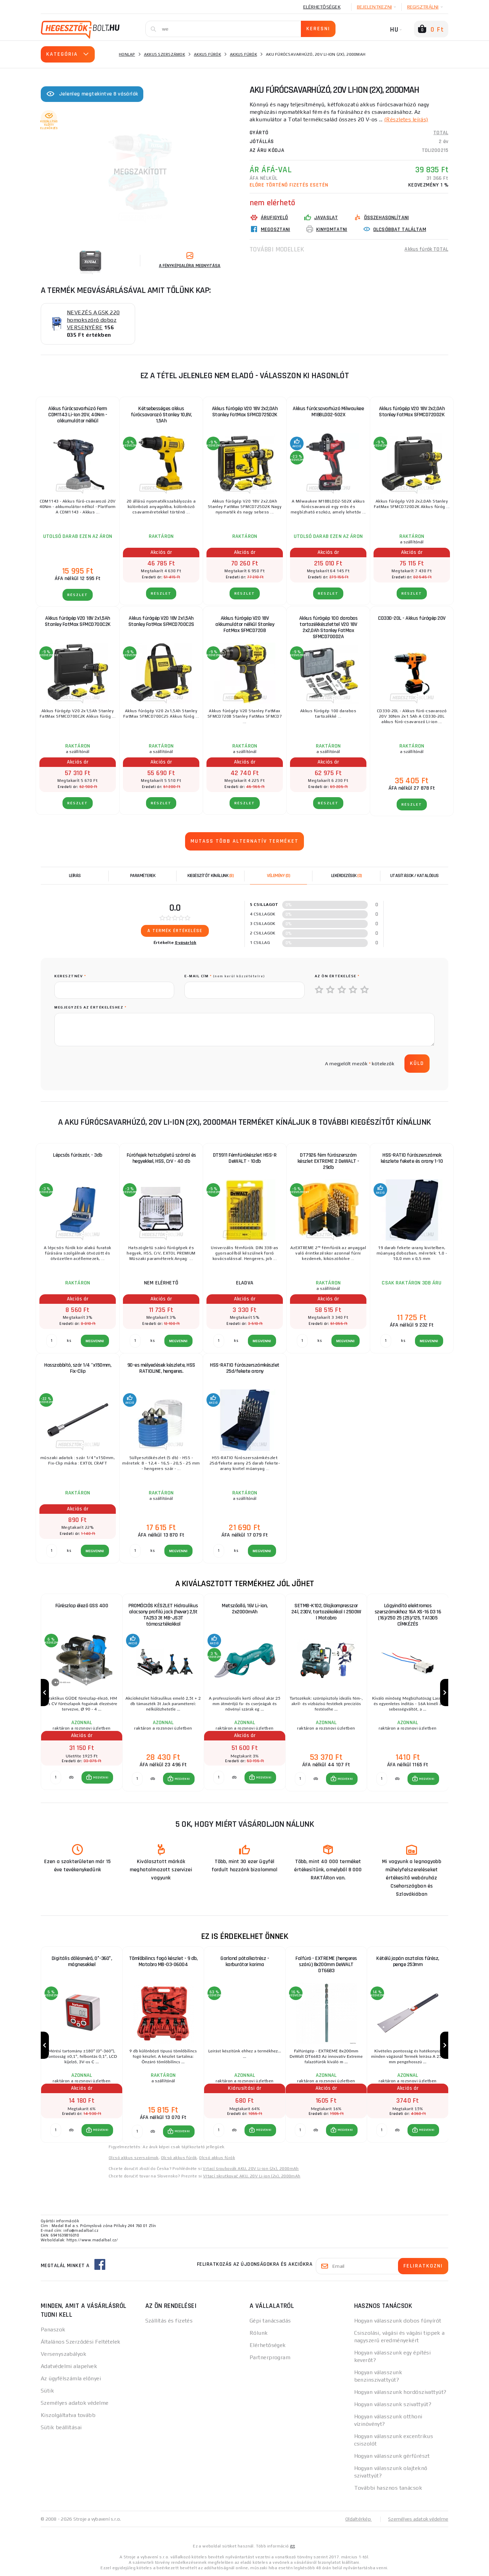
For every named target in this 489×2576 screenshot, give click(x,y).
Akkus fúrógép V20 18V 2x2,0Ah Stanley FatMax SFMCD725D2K (245, 411)
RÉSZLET (77, 595)
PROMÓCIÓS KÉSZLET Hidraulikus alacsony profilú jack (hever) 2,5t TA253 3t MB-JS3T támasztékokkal (163, 1615)
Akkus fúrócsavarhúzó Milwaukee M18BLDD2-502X (328, 411)
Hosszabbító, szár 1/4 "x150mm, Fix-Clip (77, 1368)
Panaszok (53, 2329)
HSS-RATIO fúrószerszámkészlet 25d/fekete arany (244, 1368)
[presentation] (106, 1063)
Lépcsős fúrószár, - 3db (77, 1155)
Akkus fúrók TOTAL (426, 249)
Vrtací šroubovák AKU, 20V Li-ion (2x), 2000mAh (250, 2168)
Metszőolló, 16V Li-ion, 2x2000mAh (245, 1608)
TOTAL (440, 132)
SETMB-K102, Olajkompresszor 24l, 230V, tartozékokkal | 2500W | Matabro (326, 1612)
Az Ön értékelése (337, 976)
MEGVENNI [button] (100, 1777)
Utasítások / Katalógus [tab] (414, 876)
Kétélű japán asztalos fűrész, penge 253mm (407, 1961)
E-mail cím (224, 976)
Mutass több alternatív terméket (244, 841)
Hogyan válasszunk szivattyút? (393, 2404)
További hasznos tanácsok (388, 2488)
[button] (97, 1777)
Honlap (127, 54)
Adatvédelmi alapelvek (69, 2366)
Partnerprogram (270, 2357)
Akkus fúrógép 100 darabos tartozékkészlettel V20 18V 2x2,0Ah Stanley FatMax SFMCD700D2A (328, 627)
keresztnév (70, 976)
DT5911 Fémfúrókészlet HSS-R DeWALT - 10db (245, 1158)
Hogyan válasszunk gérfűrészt (392, 2456)
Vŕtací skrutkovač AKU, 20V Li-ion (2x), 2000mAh (252, 2176)
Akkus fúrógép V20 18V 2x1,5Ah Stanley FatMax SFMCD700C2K (78, 621)
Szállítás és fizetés (169, 2320)
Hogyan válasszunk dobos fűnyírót (397, 2320)
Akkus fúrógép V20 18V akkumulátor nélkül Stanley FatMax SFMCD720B (244, 624)
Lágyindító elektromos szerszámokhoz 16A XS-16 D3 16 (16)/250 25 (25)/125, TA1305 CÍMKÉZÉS (408, 1615)
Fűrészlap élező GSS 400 (81, 1605)
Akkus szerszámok (164, 54)
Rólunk (259, 2333)
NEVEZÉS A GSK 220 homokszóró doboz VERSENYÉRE (93, 320)
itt (292, 2546)
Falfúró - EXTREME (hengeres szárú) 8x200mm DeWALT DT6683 (326, 1964)
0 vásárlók (186, 942)
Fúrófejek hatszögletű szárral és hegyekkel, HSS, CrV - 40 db (161, 1158)
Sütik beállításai (61, 2427)
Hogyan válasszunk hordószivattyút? (400, 2392)
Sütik (47, 2390)
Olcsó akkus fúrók (179, 2157)
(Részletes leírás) (406, 119)
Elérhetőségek (322, 7)
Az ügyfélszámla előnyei (71, 2378)
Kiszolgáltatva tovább (68, 2415)
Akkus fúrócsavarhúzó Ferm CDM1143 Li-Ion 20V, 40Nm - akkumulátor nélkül (77, 414)
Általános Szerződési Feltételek (81, 2341)
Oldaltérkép (358, 2519)
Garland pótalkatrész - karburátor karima (244, 1961)
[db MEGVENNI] (55, 1777)
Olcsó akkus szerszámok (134, 2157)
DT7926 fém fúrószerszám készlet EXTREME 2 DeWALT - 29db (328, 1161)
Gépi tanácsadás (270, 2320)
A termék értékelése (174, 931)
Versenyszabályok (63, 2354)
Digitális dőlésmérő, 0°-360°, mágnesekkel (82, 1961)
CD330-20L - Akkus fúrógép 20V (412, 618)
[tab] (278, 875)
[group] (81, 1693)
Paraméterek (143, 876)
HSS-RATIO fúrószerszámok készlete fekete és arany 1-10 (412, 1158)
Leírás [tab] (75, 876)
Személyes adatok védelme (75, 2403)
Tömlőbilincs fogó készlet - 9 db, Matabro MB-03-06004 (163, 1961)
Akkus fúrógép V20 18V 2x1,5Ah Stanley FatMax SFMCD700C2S (161, 621)
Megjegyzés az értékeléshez (90, 1007)
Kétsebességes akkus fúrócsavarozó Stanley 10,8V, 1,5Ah (161, 414)
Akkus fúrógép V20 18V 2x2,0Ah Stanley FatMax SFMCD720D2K (412, 411)
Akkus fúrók (207, 54)
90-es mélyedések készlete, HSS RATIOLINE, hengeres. (161, 1368)
